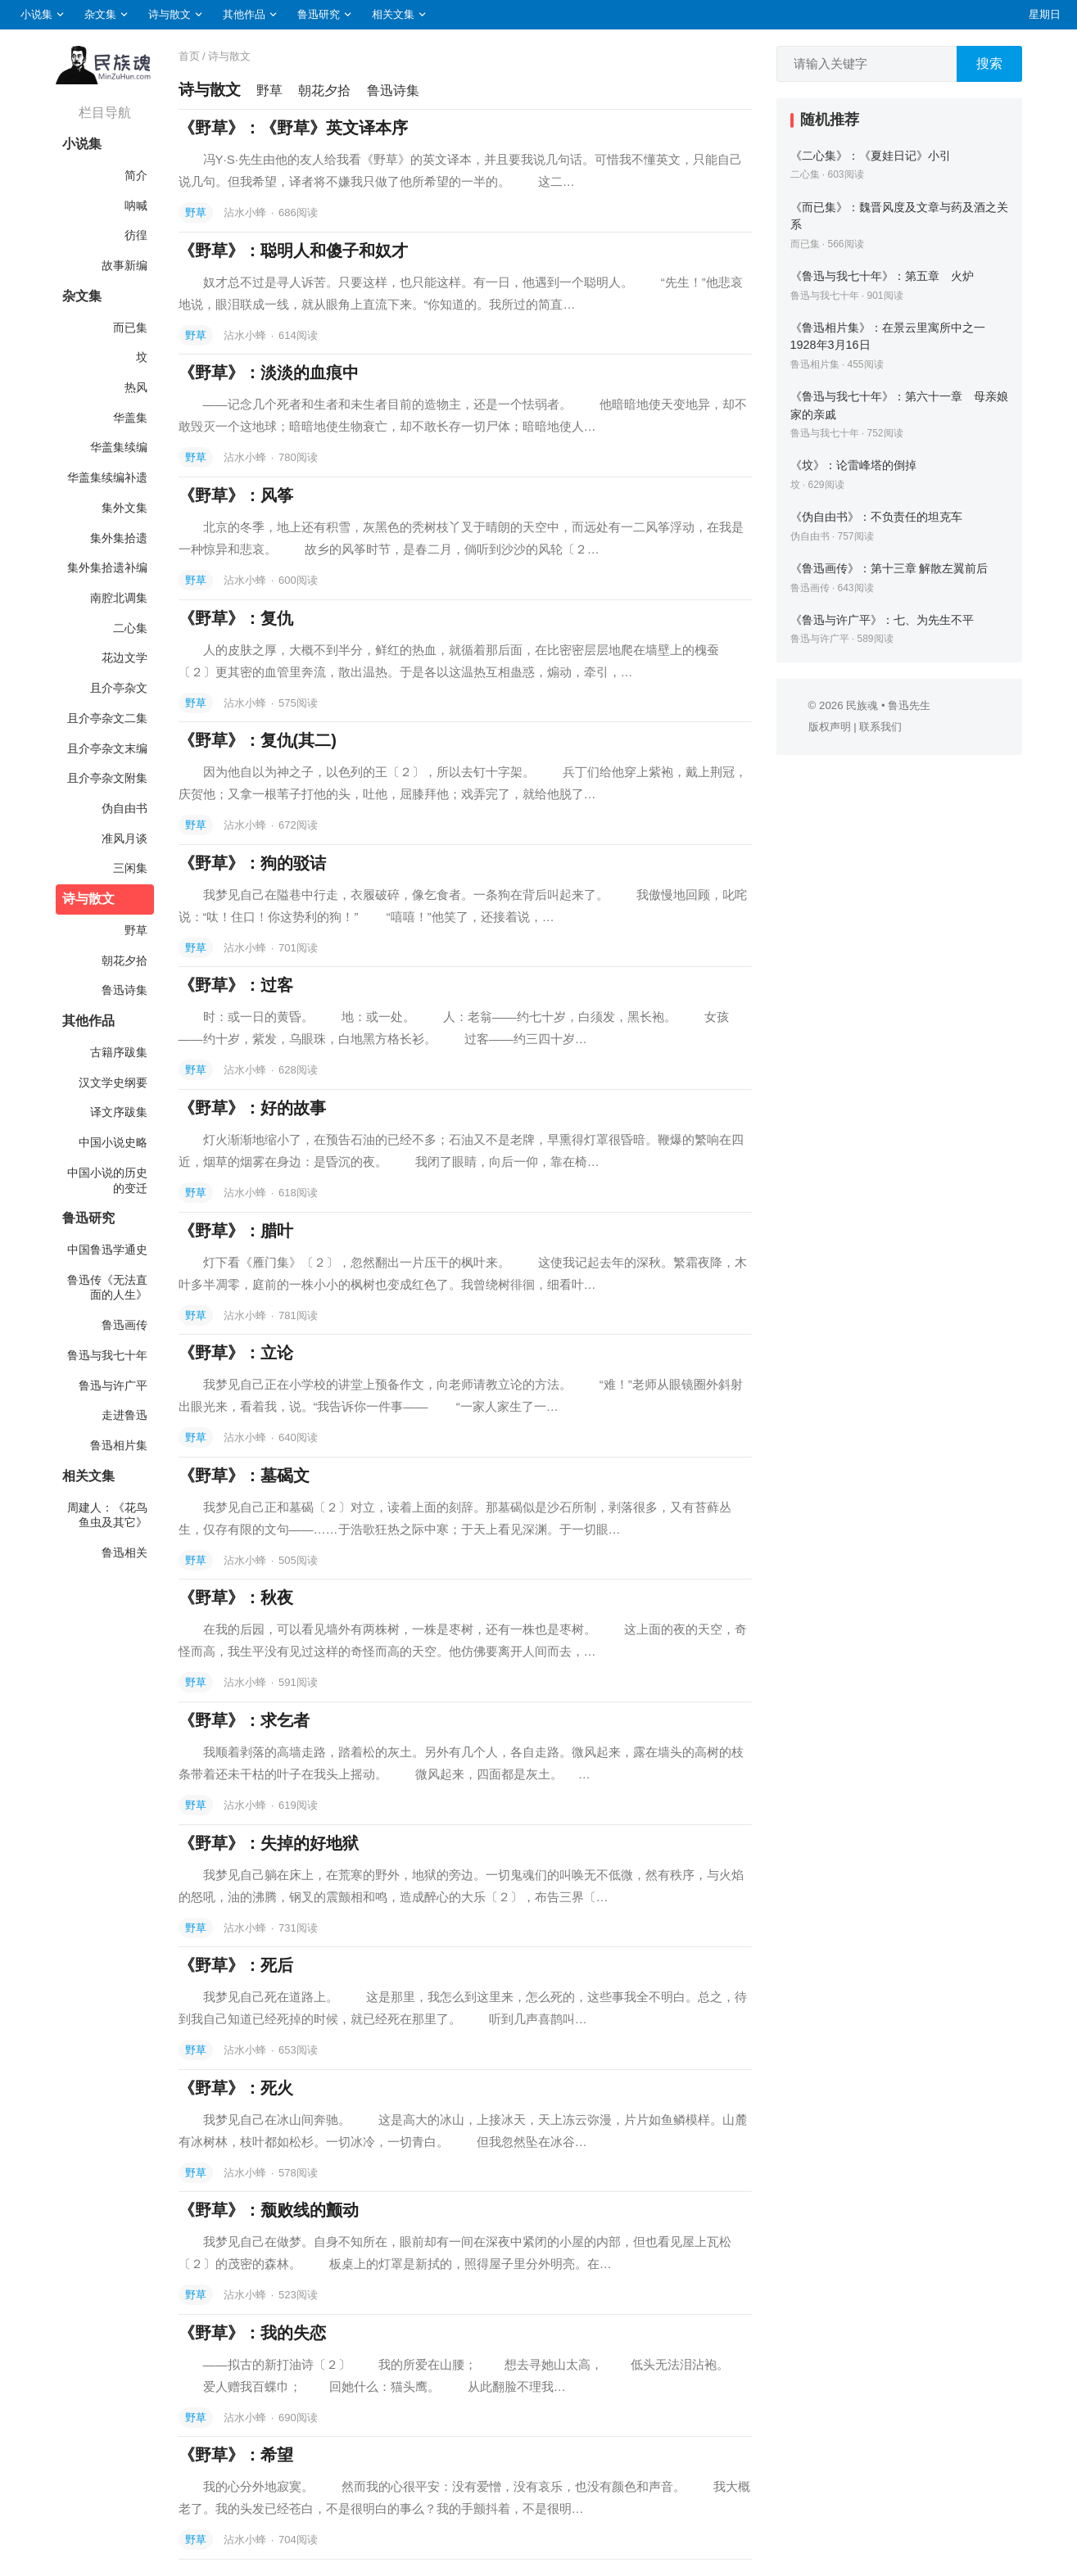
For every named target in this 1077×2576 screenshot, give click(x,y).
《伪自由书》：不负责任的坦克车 (876, 516)
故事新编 (124, 265)
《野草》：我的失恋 (252, 2333)
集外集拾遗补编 (107, 567)
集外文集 (124, 507)
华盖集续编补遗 (107, 477)
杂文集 (100, 14)
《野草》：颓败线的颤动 (269, 2210)
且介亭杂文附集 (107, 777)
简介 (135, 175)
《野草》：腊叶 (236, 1231)
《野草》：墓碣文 (244, 1476)
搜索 (989, 63)
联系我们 (880, 727)
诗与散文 (169, 14)
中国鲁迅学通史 (107, 1249)
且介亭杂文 (118, 687)
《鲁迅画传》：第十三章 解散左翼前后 (889, 568)
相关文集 (393, 14)
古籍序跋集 (118, 1052)
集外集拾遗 (118, 538)
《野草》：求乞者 (244, 1720)
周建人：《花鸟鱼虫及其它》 (107, 1515)
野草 (135, 930)
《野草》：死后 (236, 1965)
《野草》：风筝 (236, 495)
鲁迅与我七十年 (107, 1355)
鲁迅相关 (124, 1552)
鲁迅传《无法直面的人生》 (107, 1287)
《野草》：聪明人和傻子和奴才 (293, 251)
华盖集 (130, 417)
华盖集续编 (118, 447)
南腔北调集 (118, 597)
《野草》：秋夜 (236, 1598)
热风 (135, 387)
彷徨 (135, 235)
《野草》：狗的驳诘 (252, 863)
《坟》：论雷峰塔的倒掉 (853, 465)
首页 (189, 56)
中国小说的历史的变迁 (107, 1180)
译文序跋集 (118, 1112)
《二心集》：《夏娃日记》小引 (870, 155)
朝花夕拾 (124, 960)
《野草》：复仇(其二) (258, 740)
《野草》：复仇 (236, 618)
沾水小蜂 (246, 212)
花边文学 (124, 657)
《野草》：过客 (236, 985)
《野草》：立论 (236, 1353)
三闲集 (130, 867)
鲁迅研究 (318, 14)
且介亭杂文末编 (107, 748)
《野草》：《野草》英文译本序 (293, 128)
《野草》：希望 (236, 2455)
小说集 (36, 14)
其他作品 (244, 14)
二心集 (130, 628)
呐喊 (135, 205)
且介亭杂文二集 (107, 718)
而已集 (130, 327)
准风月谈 (124, 838)
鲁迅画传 (124, 1324)
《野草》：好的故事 (252, 1108)
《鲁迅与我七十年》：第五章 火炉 (882, 275)
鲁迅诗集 (124, 990)
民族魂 (862, 705)
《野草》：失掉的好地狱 (269, 1843)
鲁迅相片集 (118, 1445)
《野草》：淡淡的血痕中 (269, 373)
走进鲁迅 (124, 1414)
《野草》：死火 (236, 2088)
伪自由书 (124, 808)
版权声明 (829, 727)
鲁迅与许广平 (113, 1385)
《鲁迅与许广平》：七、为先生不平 (882, 619)
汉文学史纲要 (113, 1082)
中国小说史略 (113, 1142)
